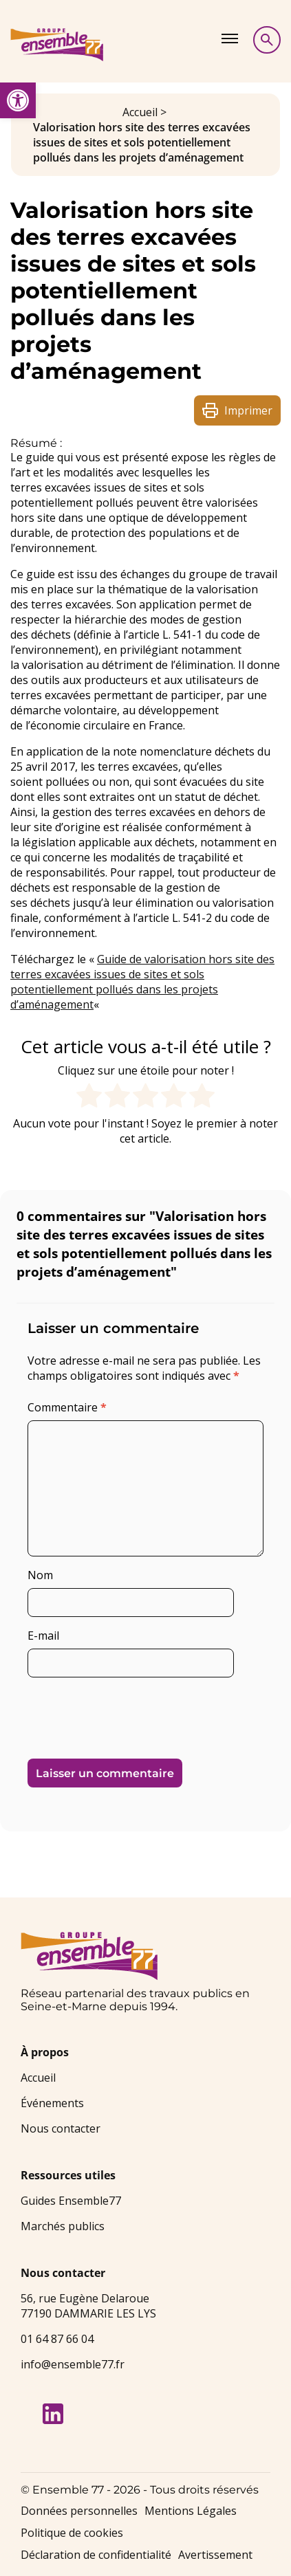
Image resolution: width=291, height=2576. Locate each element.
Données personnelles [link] (79, 2510)
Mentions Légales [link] (190, 2510)
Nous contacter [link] (60, 2128)
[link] (18, 100)
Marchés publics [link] (63, 2226)
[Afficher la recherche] (267, 40)
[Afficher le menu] (229, 38)
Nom (40, 1575)
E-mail (43, 1635)
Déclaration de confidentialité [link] (96, 2554)
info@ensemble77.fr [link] (73, 2364)
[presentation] (122, 1712)
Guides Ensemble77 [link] (71, 2200)
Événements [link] (52, 2103)
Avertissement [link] (215, 2554)
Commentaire (67, 1407)
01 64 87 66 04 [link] (57, 2338)
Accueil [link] (140, 112)
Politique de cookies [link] (72, 2532)
